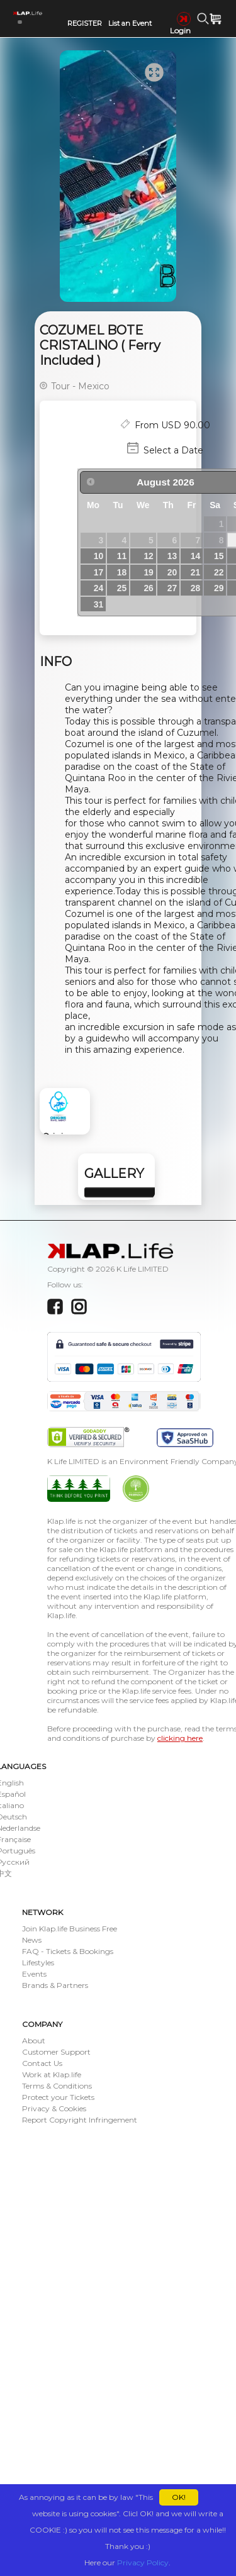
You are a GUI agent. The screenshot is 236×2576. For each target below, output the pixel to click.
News (32, 1940)
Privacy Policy (143, 2562)
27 (172, 588)
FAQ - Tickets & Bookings (67, 1951)
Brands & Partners (55, 1985)
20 (172, 572)
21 (195, 572)
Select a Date (173, 450)
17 (98, 572)
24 (98, 588)
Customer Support (56, 2052)
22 (218, 572)
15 (218, 556)
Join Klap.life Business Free (69, 1928)
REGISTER (84, 23)
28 (195, 588)
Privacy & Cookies (54, 2108)
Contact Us (42, 2063)
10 (98, 556)
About (33, 2040)
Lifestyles (38, 1962)
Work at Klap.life (51, 2074)
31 (98, 604)
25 (121, 588)
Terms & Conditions (57, 2085)
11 (121, 556)
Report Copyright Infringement (79, 2119)
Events (34, 1974)
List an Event (130, 23)
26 (148, 588)
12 (148, 556)
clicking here (180, 1738)
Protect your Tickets (58, 2097)
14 (195, 556)
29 (218, 588)
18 (121, 572)
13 (172, 556)
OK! (179, 2497)
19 (148, 572)
